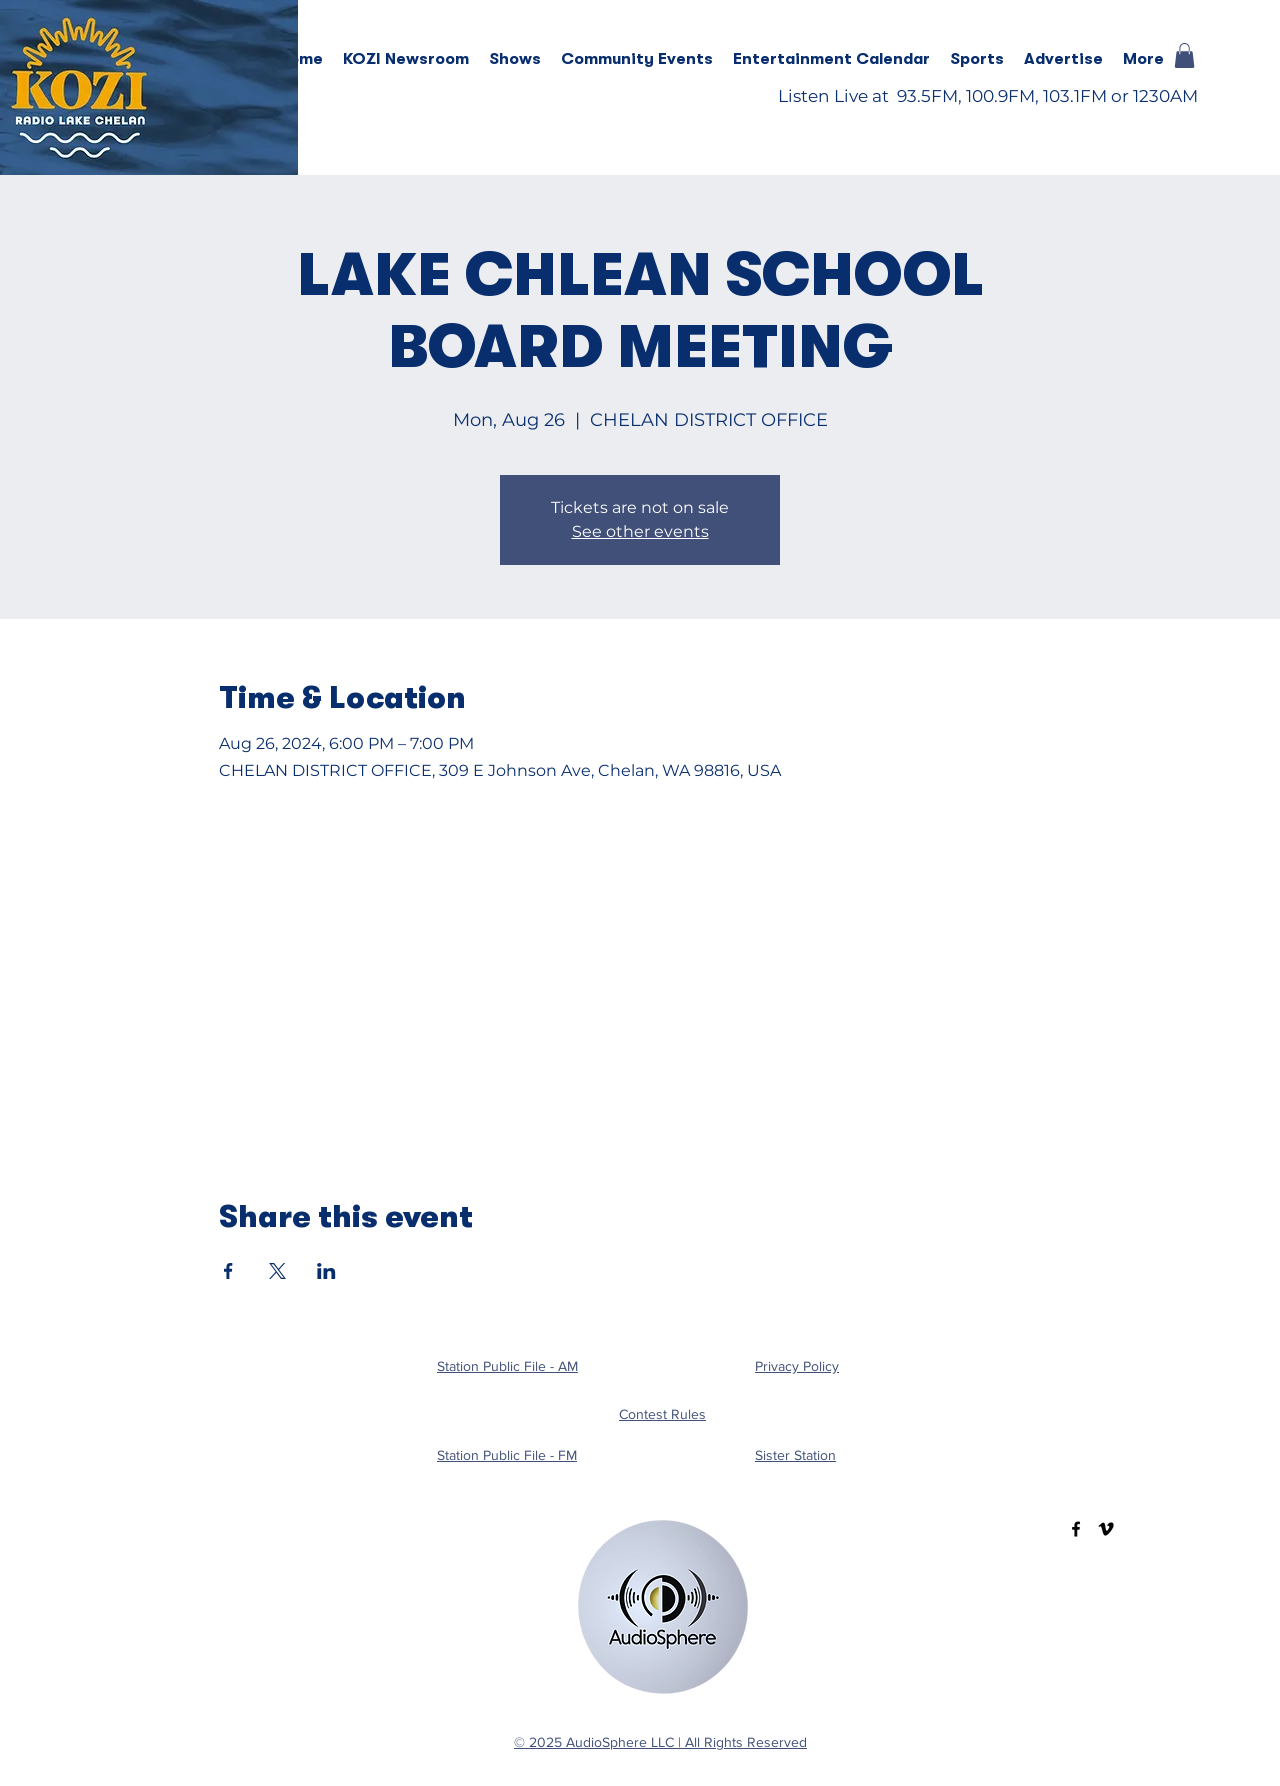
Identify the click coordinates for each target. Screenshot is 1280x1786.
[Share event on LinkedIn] (326, 1271)
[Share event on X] (277, 1271)
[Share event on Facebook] (228, 1271)
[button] (515, 59)
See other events (640, 531)
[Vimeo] (1106, 1529)
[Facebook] (1076, 1529)
